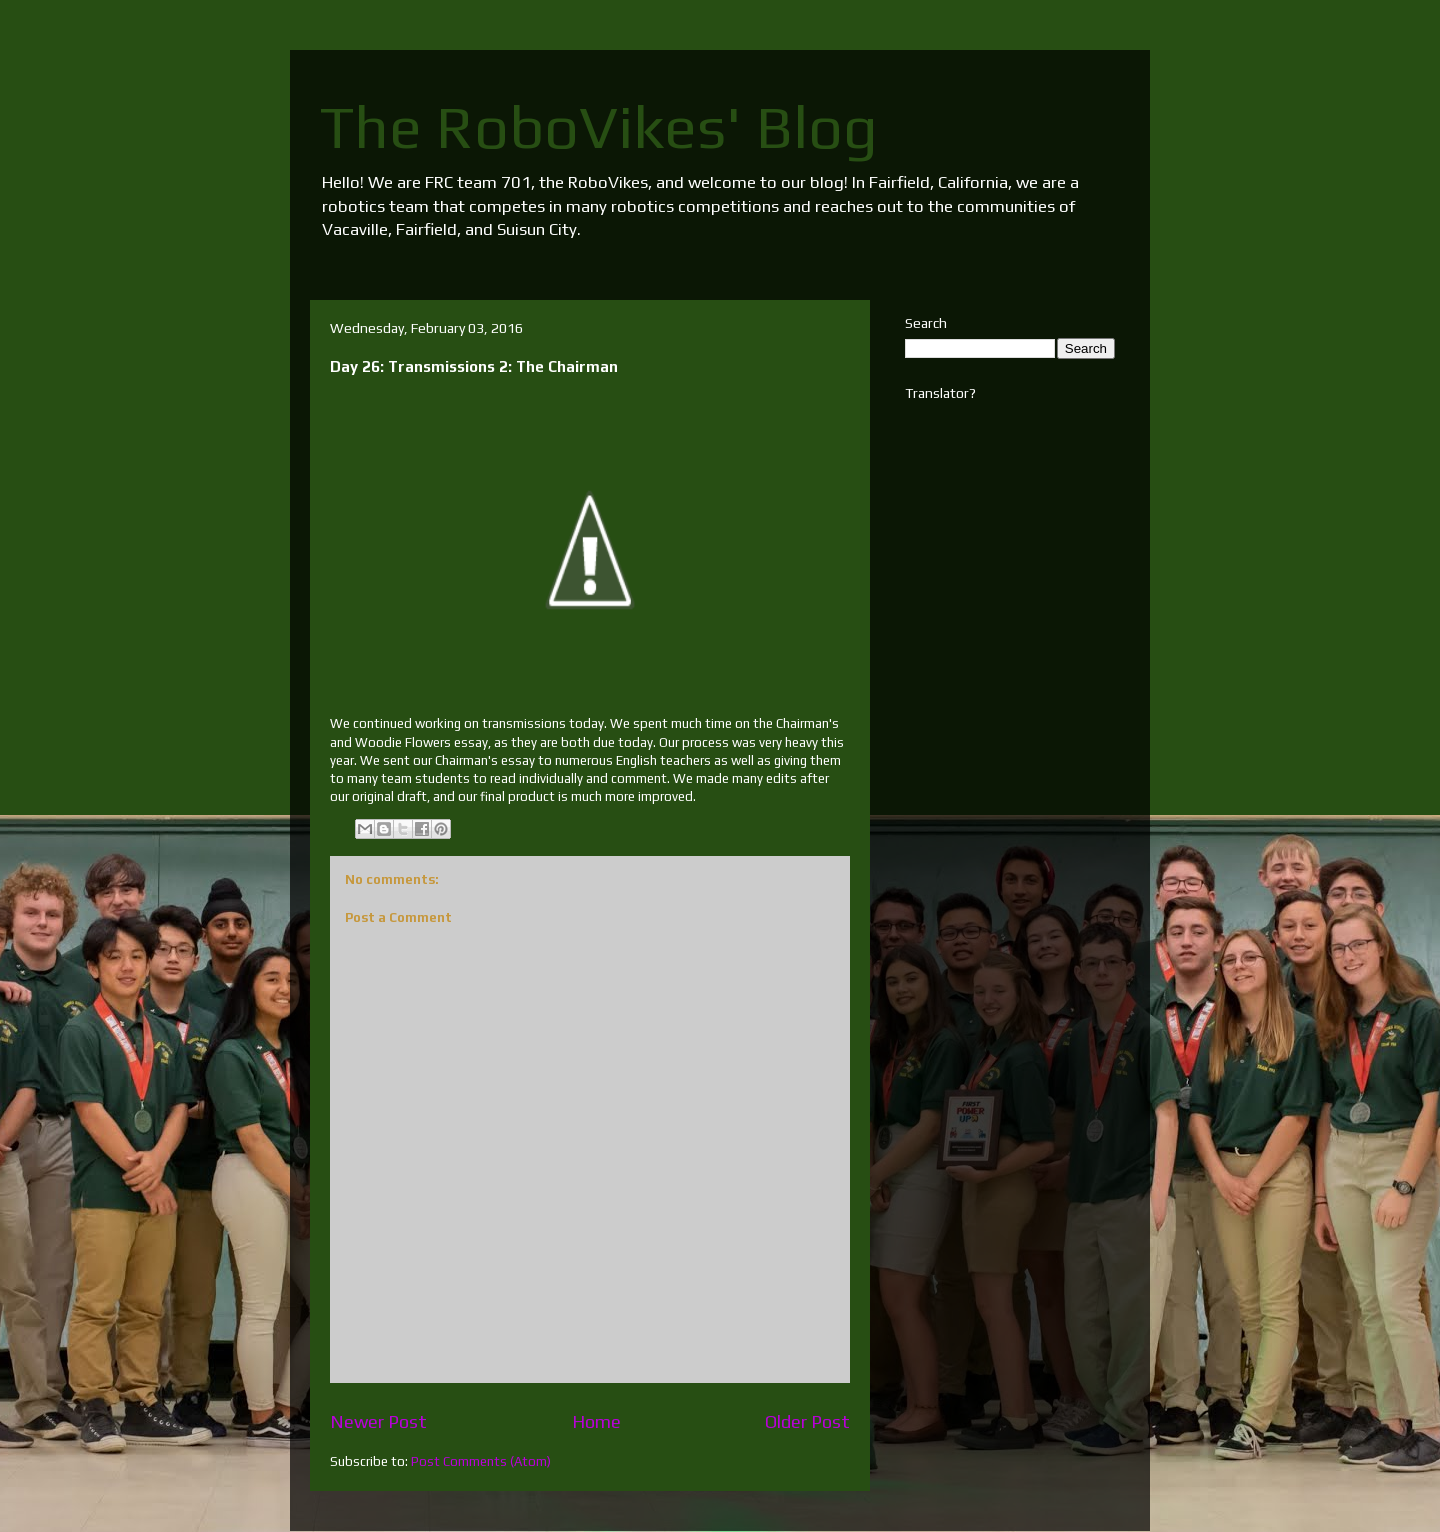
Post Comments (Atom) (481, 1461)
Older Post (807, 1421)
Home (596, 1421)
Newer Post (378, 1421)
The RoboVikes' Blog (599, 126)
